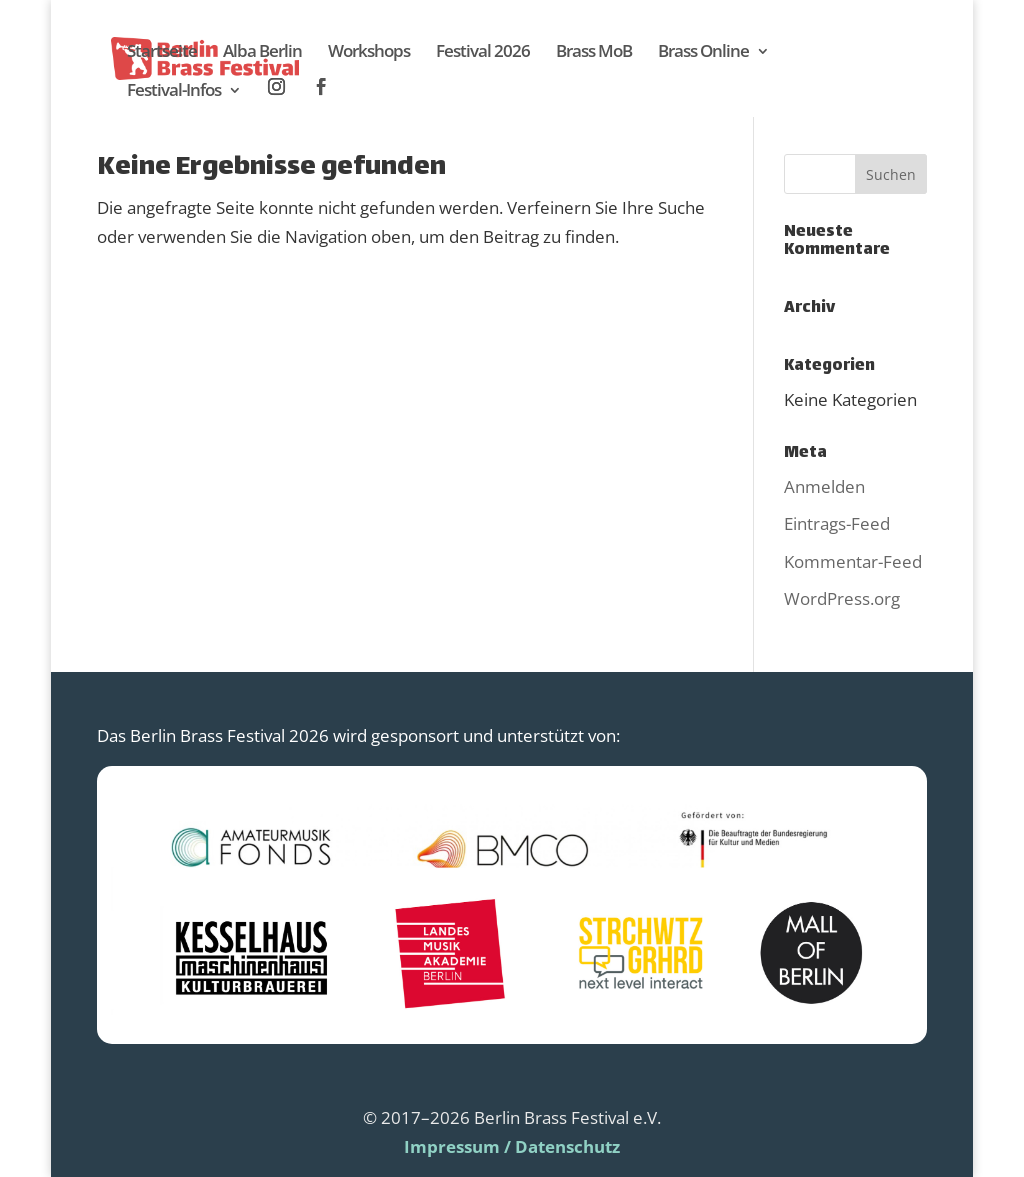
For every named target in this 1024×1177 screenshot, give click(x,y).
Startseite (162, 53)
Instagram (277, 88)
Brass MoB (594, 53)
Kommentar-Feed (853, 561)
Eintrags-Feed (837, 523)
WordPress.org (842, 598)
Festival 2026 (483, 53)
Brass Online (703, 53)
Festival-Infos (174, 92)
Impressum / (457, 1146)
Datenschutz (567, 1146)
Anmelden (824, 486)
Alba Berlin (262, 53)
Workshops (369, 53)
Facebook (322, 88)
